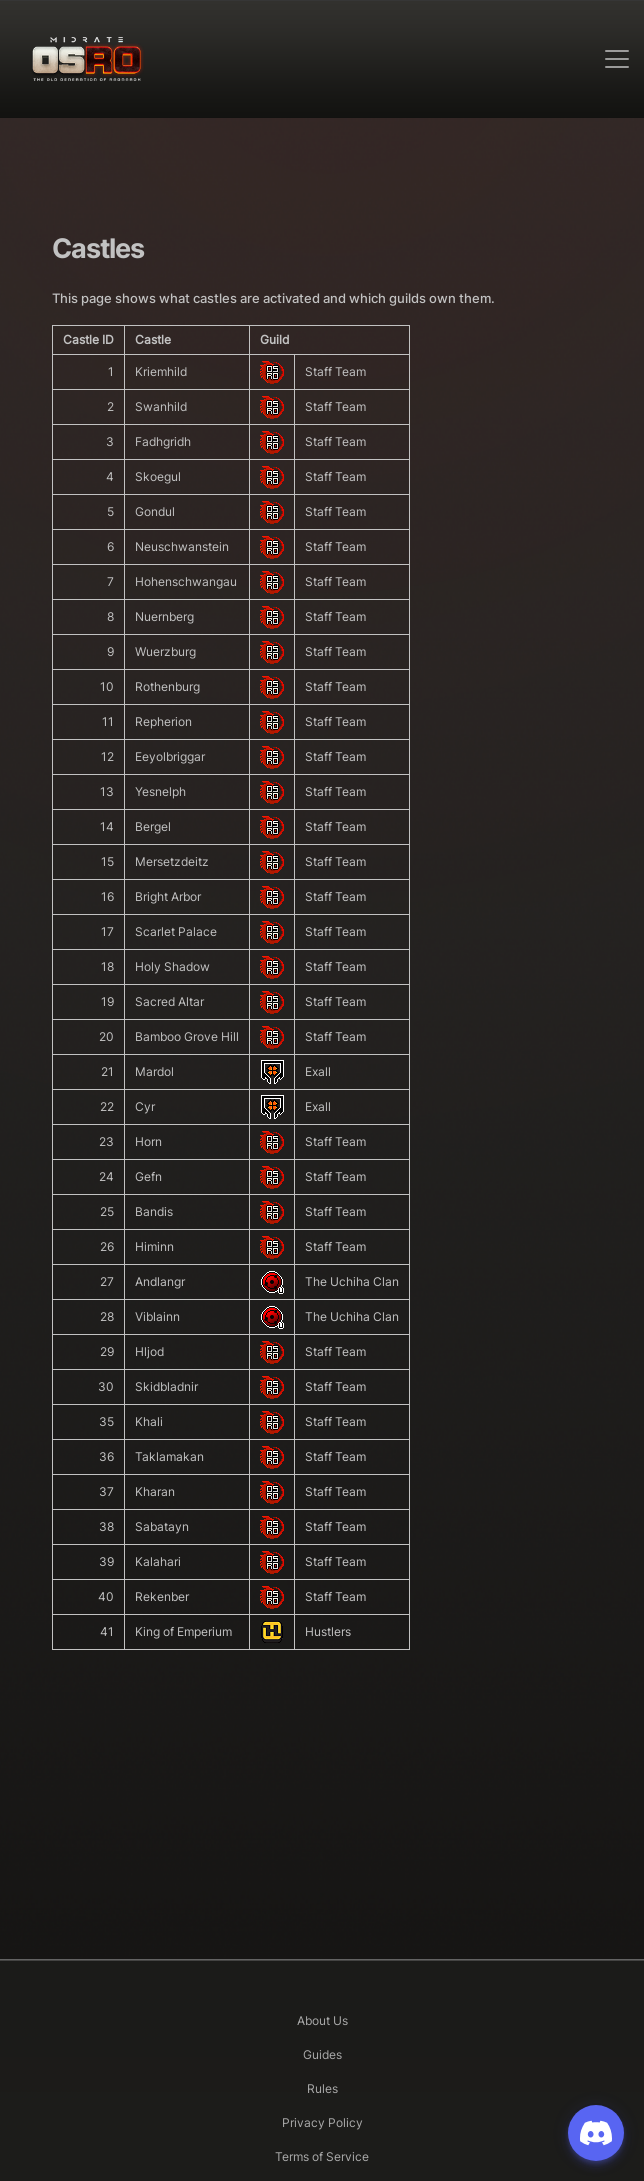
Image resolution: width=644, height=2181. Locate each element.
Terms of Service (322, 2156)
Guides (322, 2054)
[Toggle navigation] (617, 59)
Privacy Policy (322, 2122)
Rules (322, 2088)
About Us (322, 2020)
